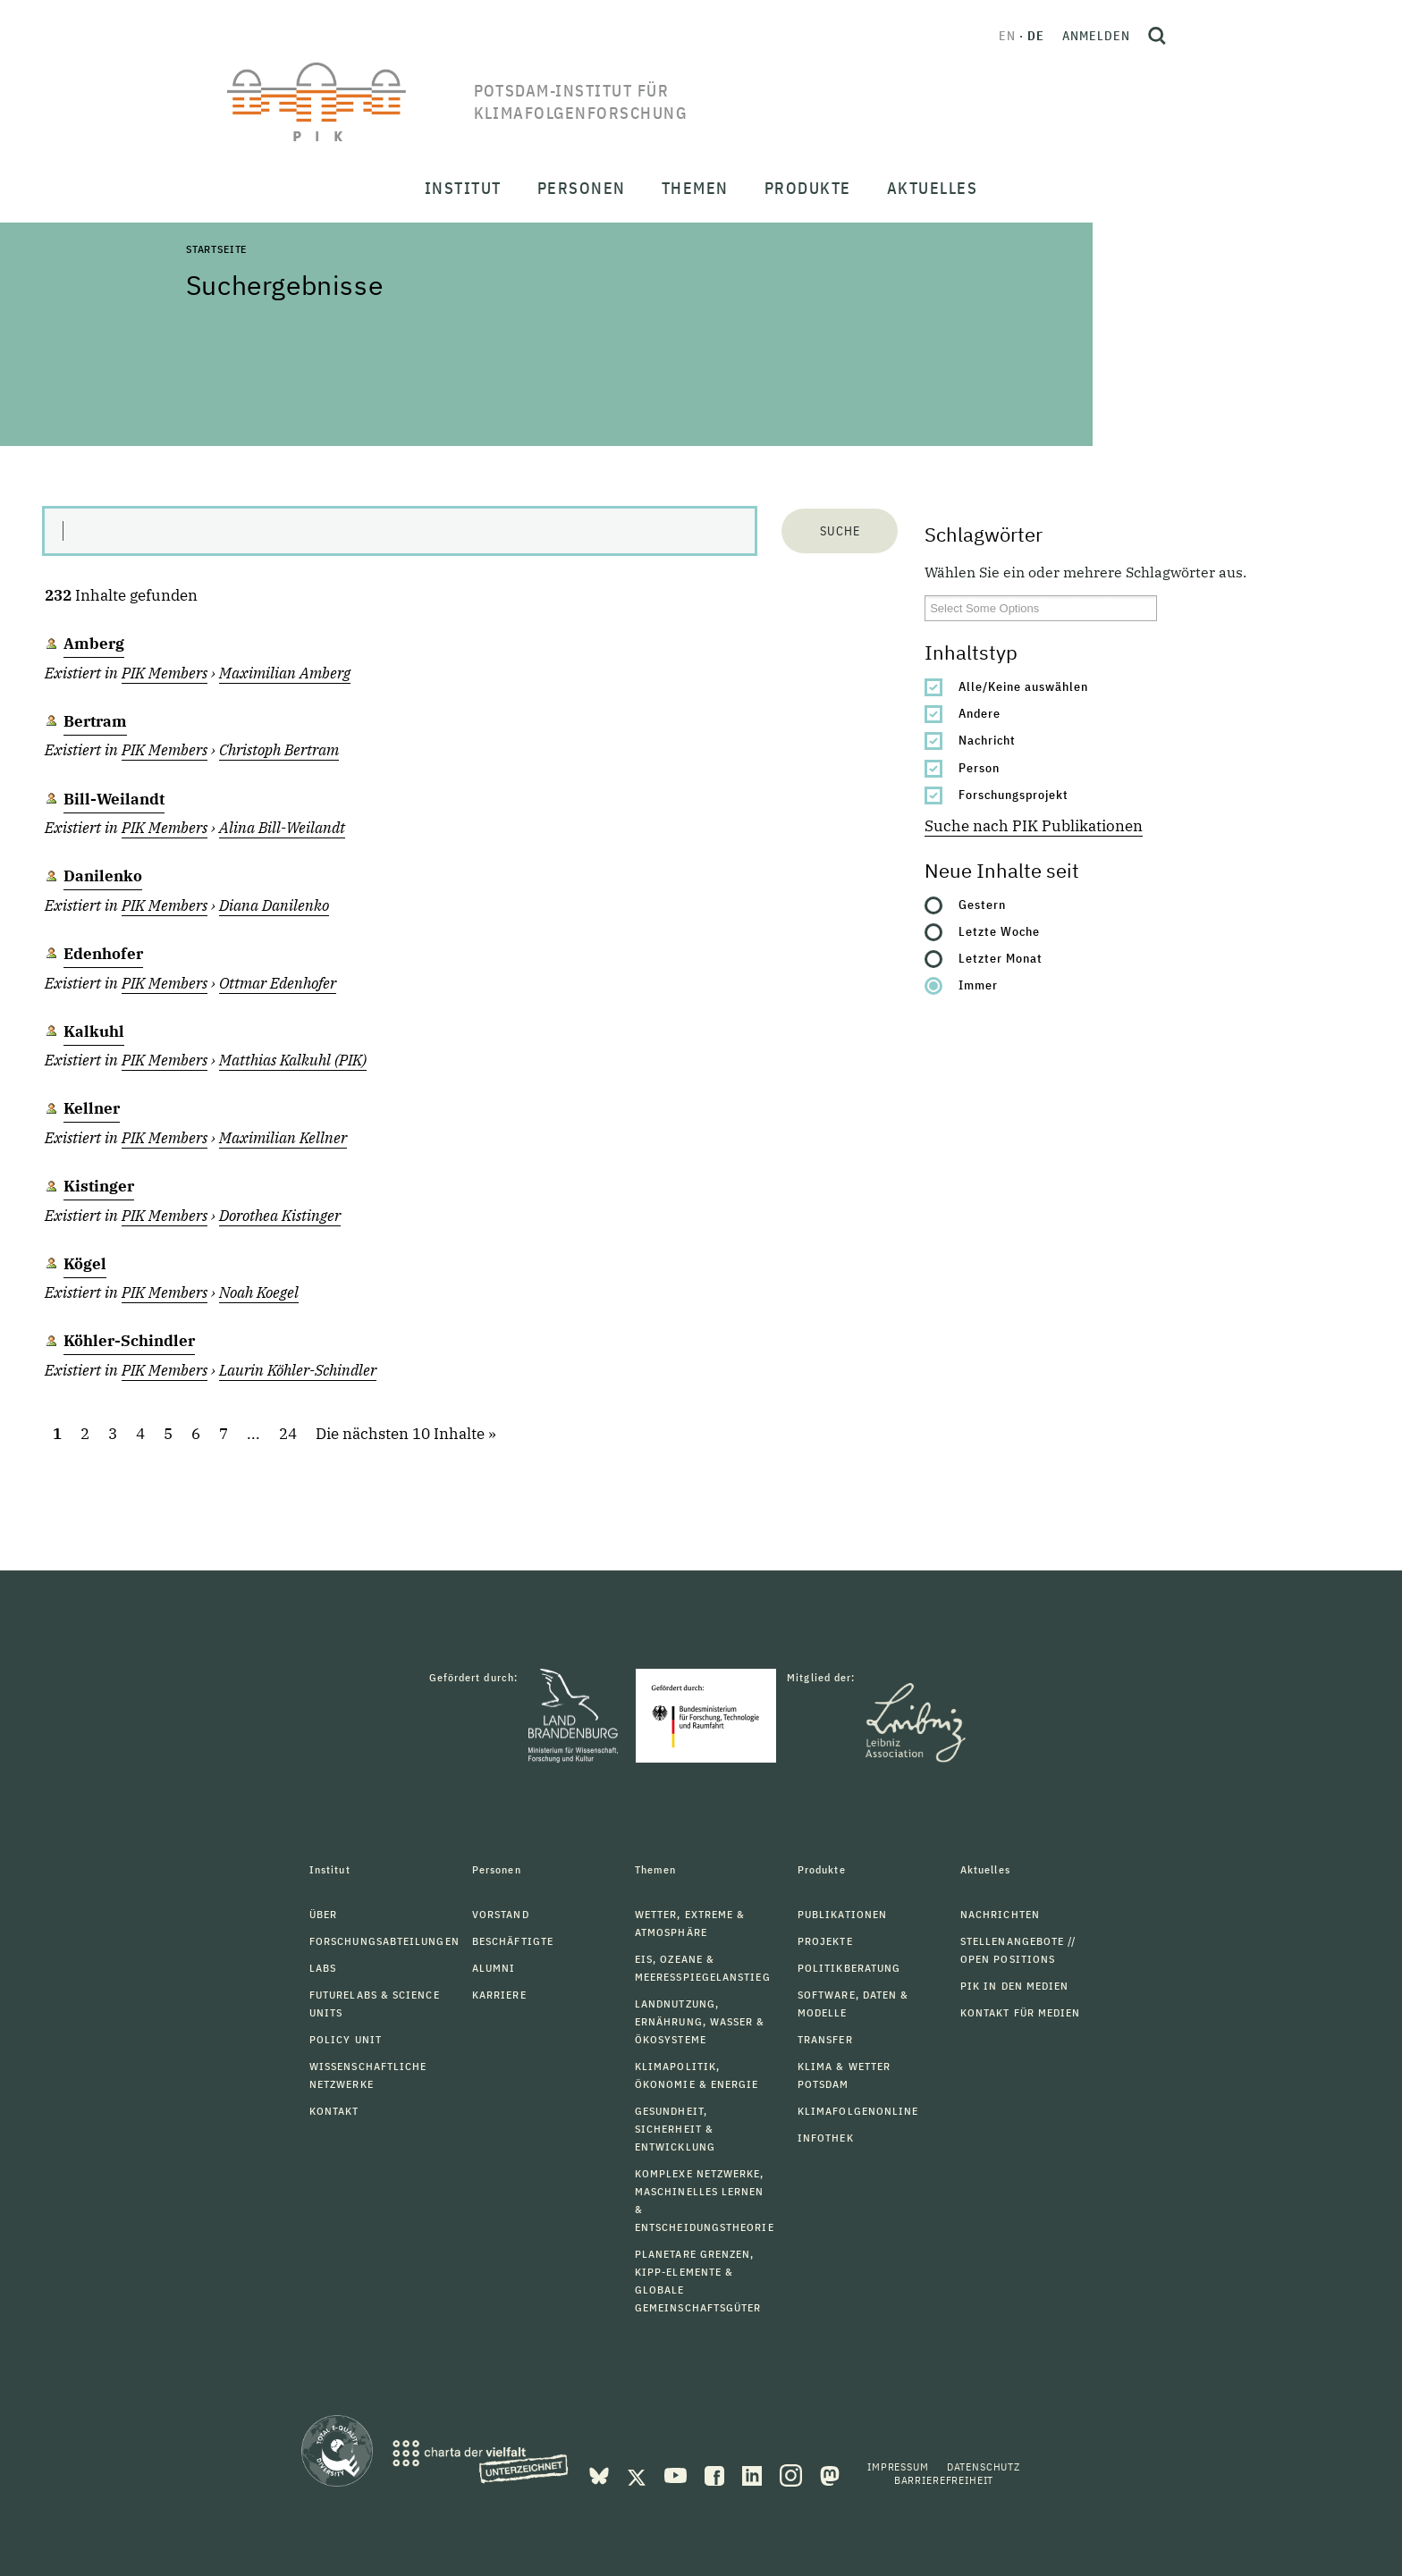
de (1035, 36)
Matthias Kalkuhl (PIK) (293, 1060)
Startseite (216, 249)
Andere (980, 713)
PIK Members (164, 673)
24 (288, 1434)
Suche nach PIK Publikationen (1034, 826)
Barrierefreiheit (943, 2480)
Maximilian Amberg (284, 673)
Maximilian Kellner (283, 1138)
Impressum (898, 2466)
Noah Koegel (259, 1292)
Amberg (93, 643)
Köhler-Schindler (129, 1341)
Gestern (982, 905)
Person (979, 768)
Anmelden (1096, 36)
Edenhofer (103, 954)
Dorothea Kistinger (280, 1215)
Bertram (95, 721)
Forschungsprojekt (1013, 795)
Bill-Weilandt (114, 799)
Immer (978, 985)
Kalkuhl (93, 1031)
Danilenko (102, 876)
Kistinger (98, 1186)
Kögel (84, 1264)
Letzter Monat (1001, 958)
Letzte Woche (999, 931)
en (1007, 36)
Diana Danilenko (274, 905)
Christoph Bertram (279, 750)
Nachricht (987, 740)
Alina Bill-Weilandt (282, 828)
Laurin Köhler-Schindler (297, 1370)
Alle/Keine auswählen (1023, 686)
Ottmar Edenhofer (277, 983)
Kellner (91, 1108)
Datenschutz (983, 2466)
